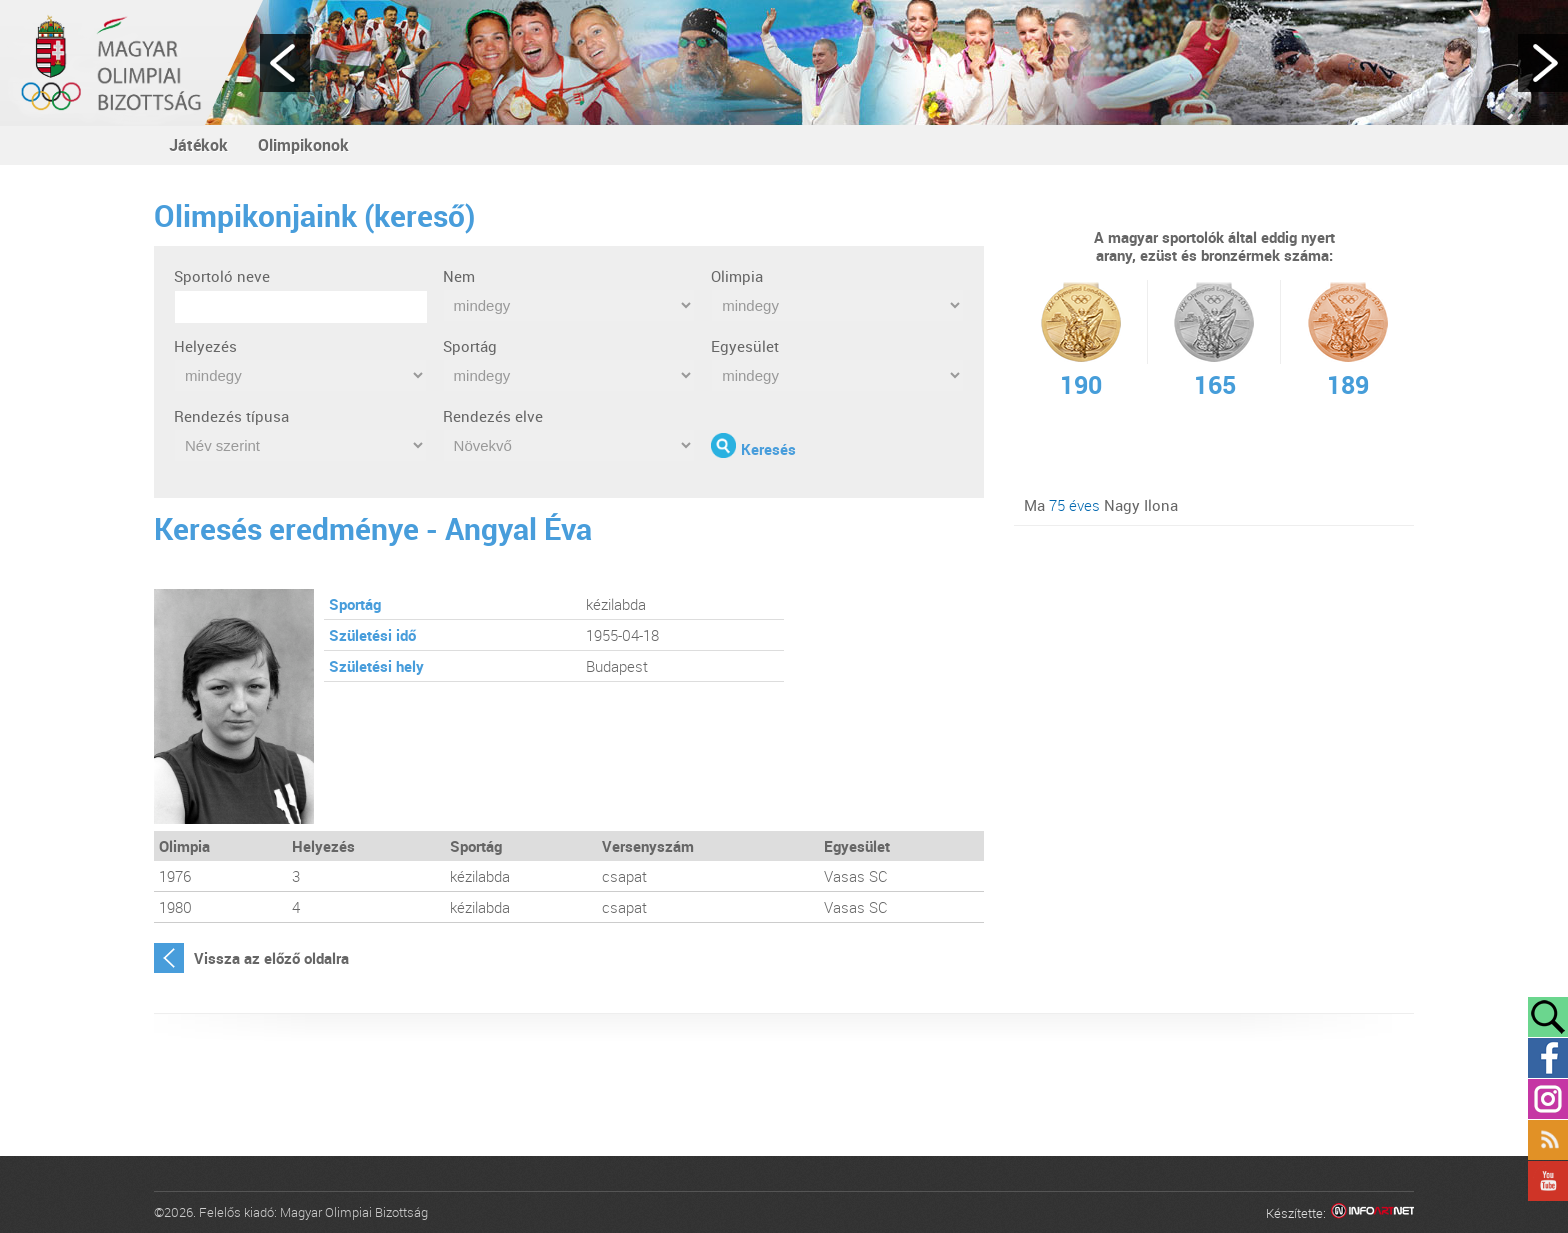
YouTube (1548, 1181)
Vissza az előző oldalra (271, 958)
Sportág (470, 346)
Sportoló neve (222, 276)
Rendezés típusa (231, 416)
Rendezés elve (493, 416)
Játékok (198, 145)
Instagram (1548, 1099)
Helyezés (205, 346)
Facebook (1548, 1058)
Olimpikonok (303, 145)
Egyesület (745, 346)
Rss (1548, 1140)
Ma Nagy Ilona (1101, 505)
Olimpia (737, 276)
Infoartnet (1372, 1213)
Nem (459, 276)
